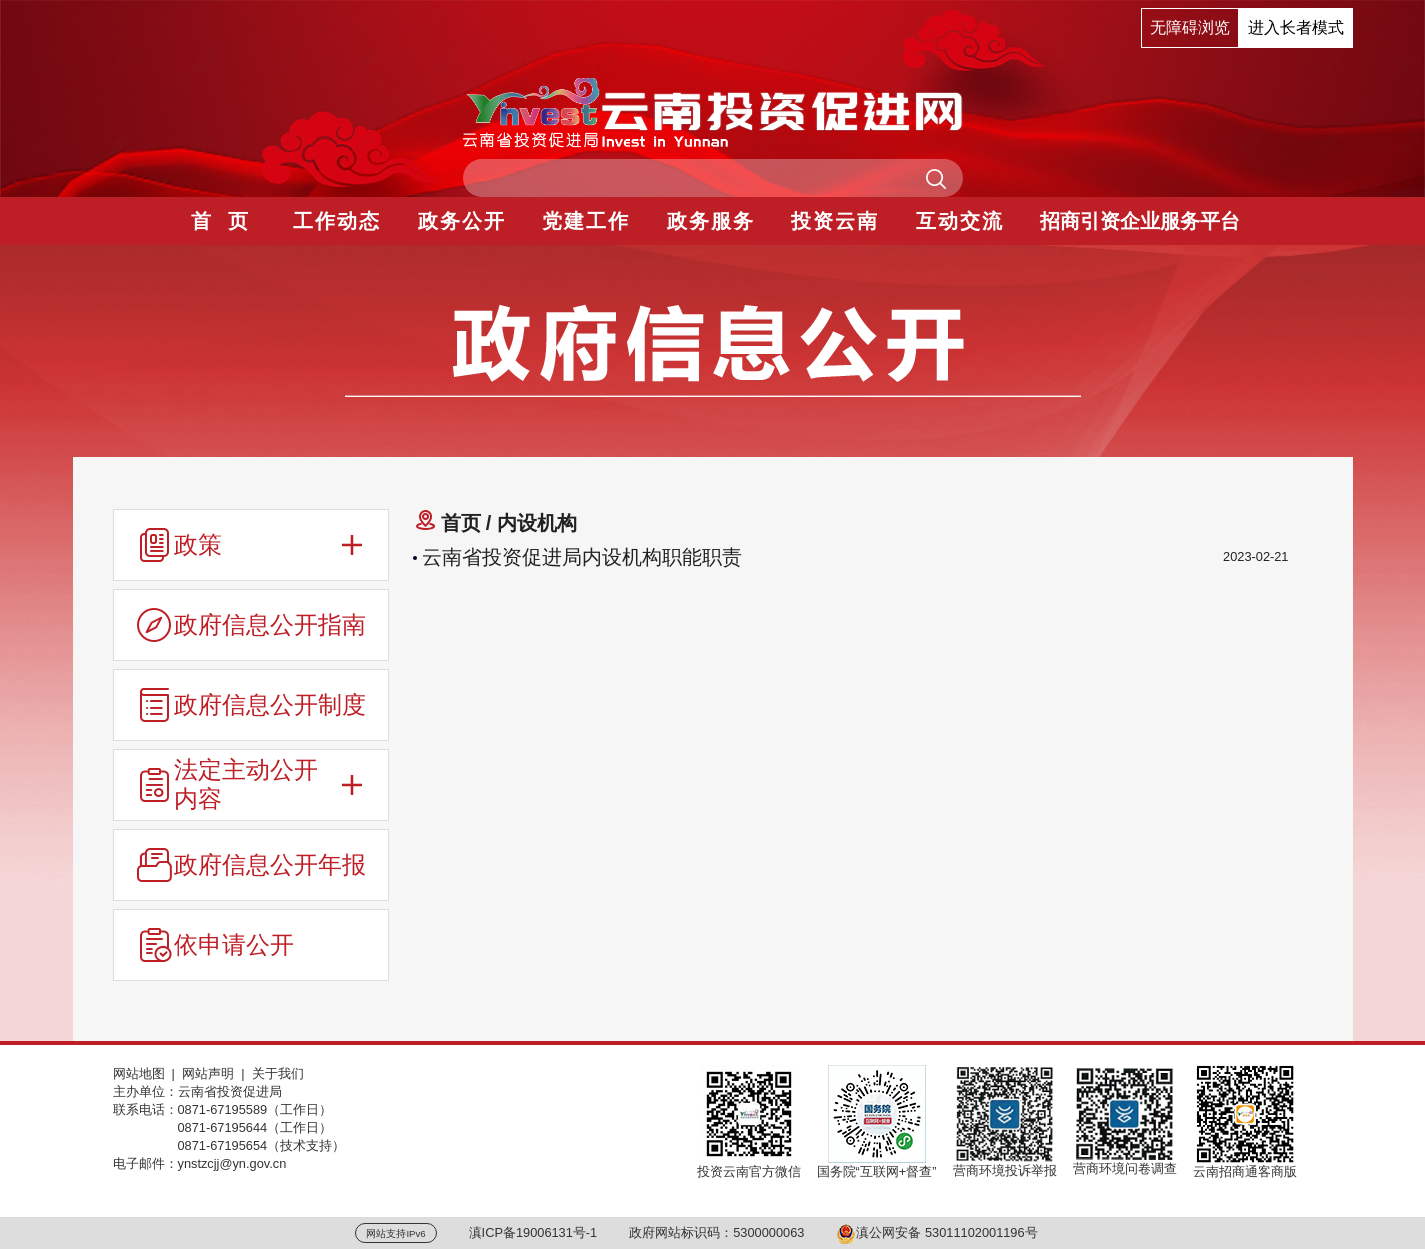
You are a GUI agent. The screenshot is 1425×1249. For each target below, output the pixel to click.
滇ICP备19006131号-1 (533, 1232)
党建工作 (586, 221)
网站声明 (208, 1073)
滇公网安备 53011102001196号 (936, 1232)
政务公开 (462, 221)
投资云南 (835, 221)
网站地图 (139, 1073)
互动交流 (960, 221)
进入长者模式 (1296, 27)
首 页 (220, 221)
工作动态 (337, 221)
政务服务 (711, 221)
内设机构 (537, 523)
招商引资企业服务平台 (1140, 221)
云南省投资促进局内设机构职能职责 (582, 557)
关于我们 (278, 1073)
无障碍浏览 (1190, 27)
